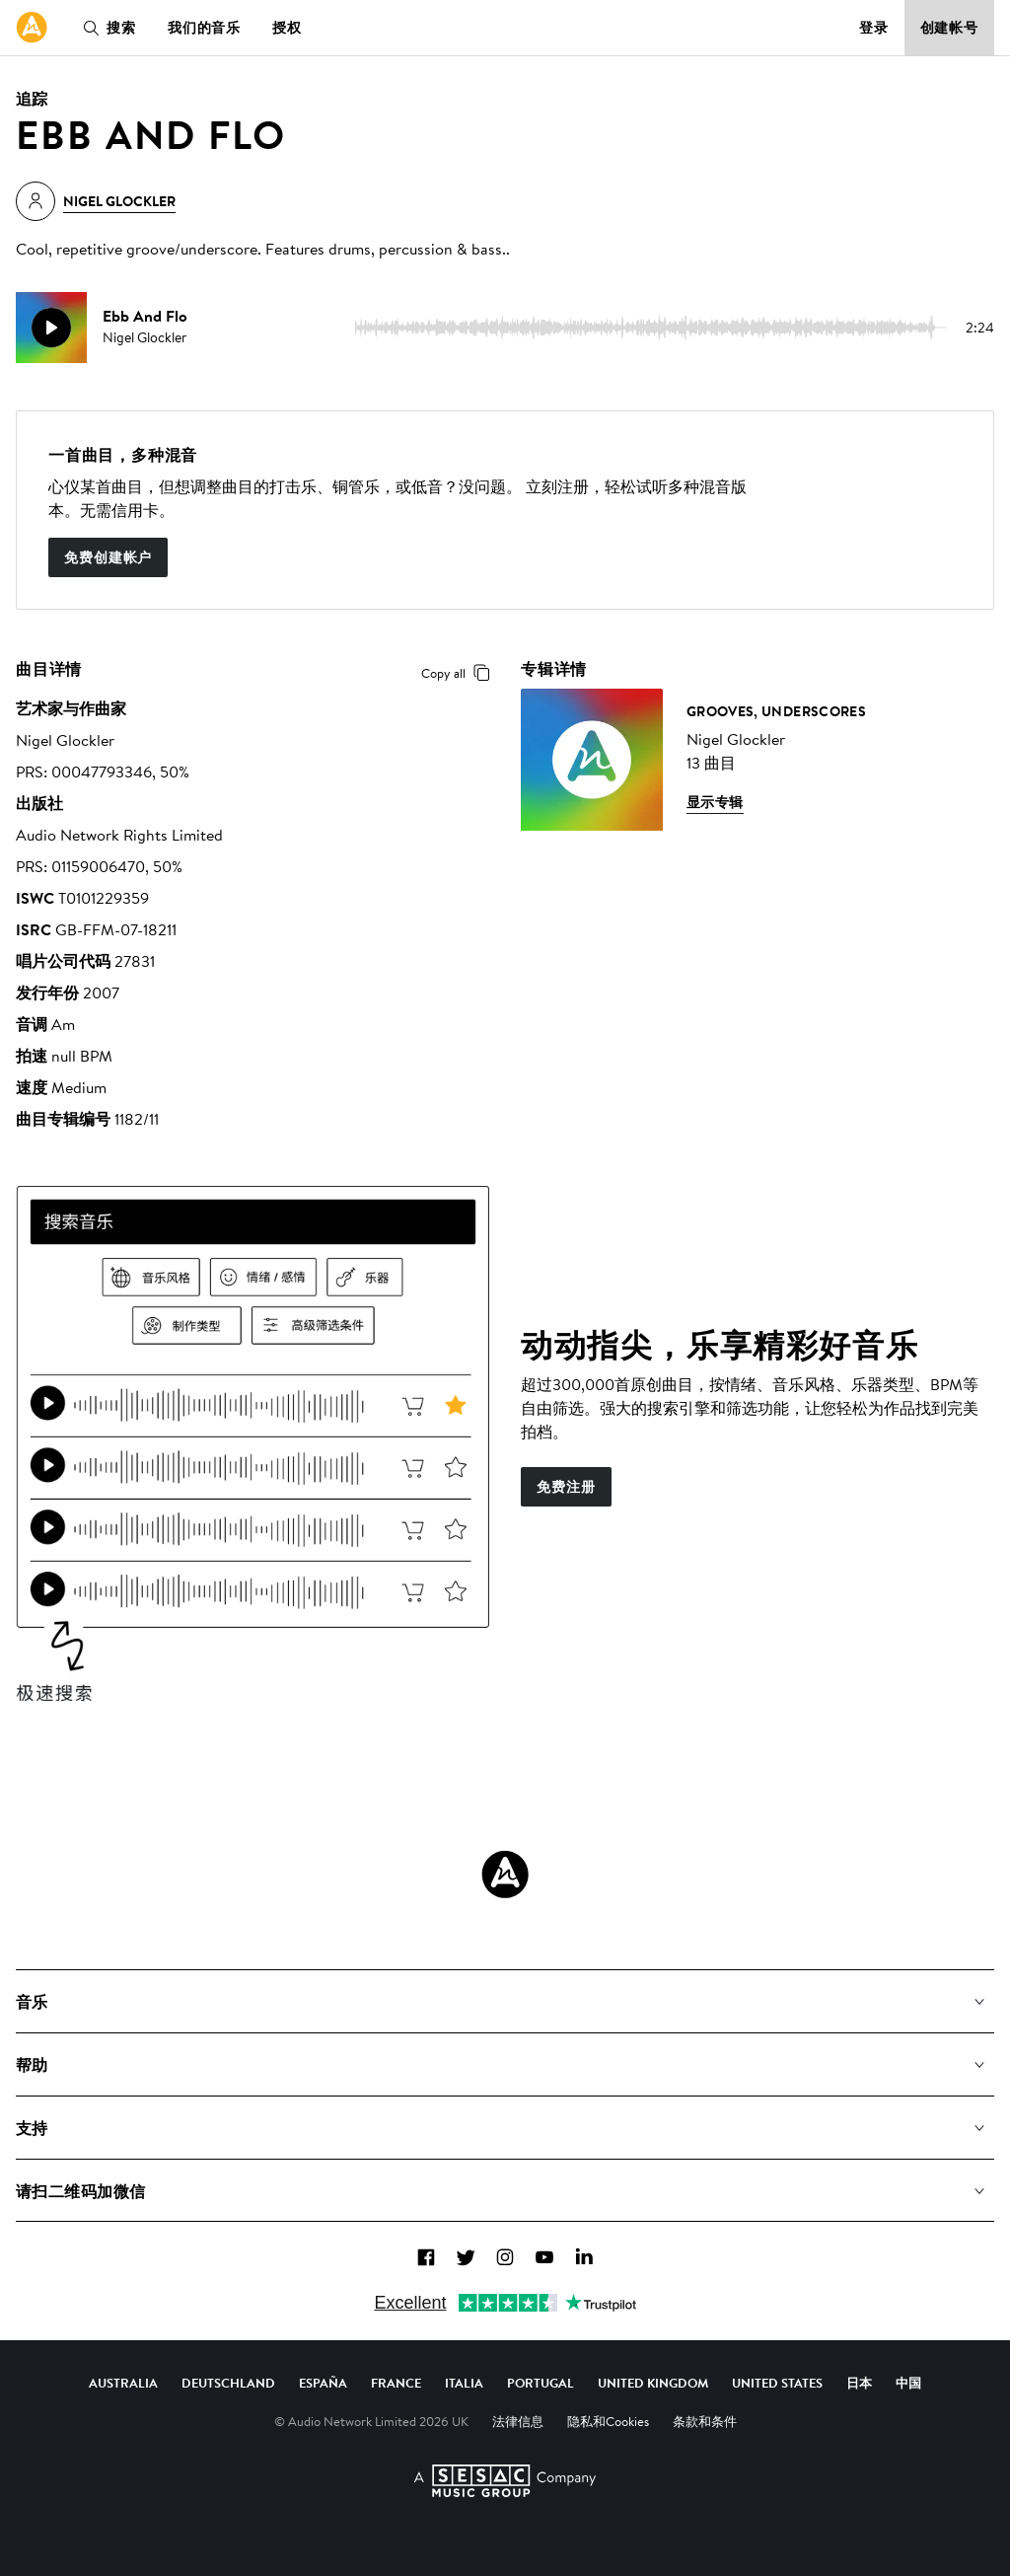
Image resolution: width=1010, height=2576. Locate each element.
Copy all (459, 673)
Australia (123, 2383)
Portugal (540, 2383)
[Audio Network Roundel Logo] (505, 1874)
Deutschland (228, 2383)
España (323, 2383)
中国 (908, 2383)
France (396, 2383)
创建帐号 (949, 27)
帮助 (32, 2065)
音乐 (32, 2002)
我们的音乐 (204, 27)
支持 (32, 2128)
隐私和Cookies (608, 2421)
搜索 (105, 27)
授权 (287, 27)
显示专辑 (715, 802)
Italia (464, 2383)
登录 (874, 27)
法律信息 (517, 2421)
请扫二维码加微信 (81, 2191)
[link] (31, 27)
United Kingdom (653, 2383)
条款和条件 (705, 2421)
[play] (51, 327)
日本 (859, 2383)
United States (777, 2383)
